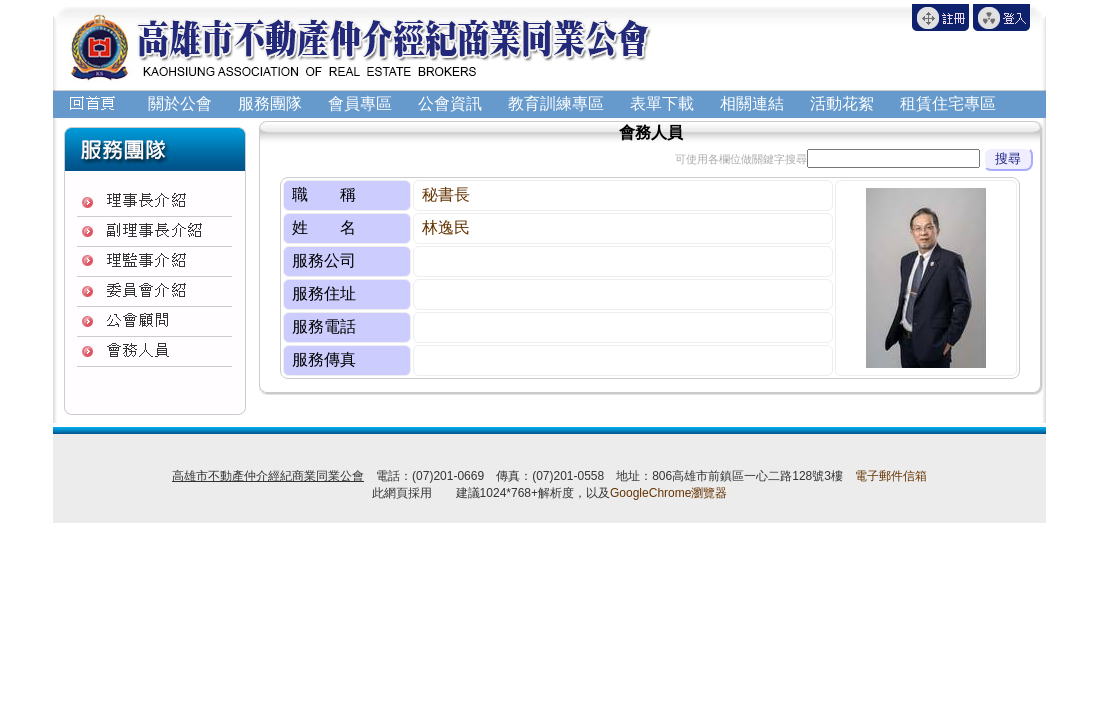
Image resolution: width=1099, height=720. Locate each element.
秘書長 (446, 194)
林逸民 (446, 227)
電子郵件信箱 (891, 476)
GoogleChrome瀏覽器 (668, 493)
